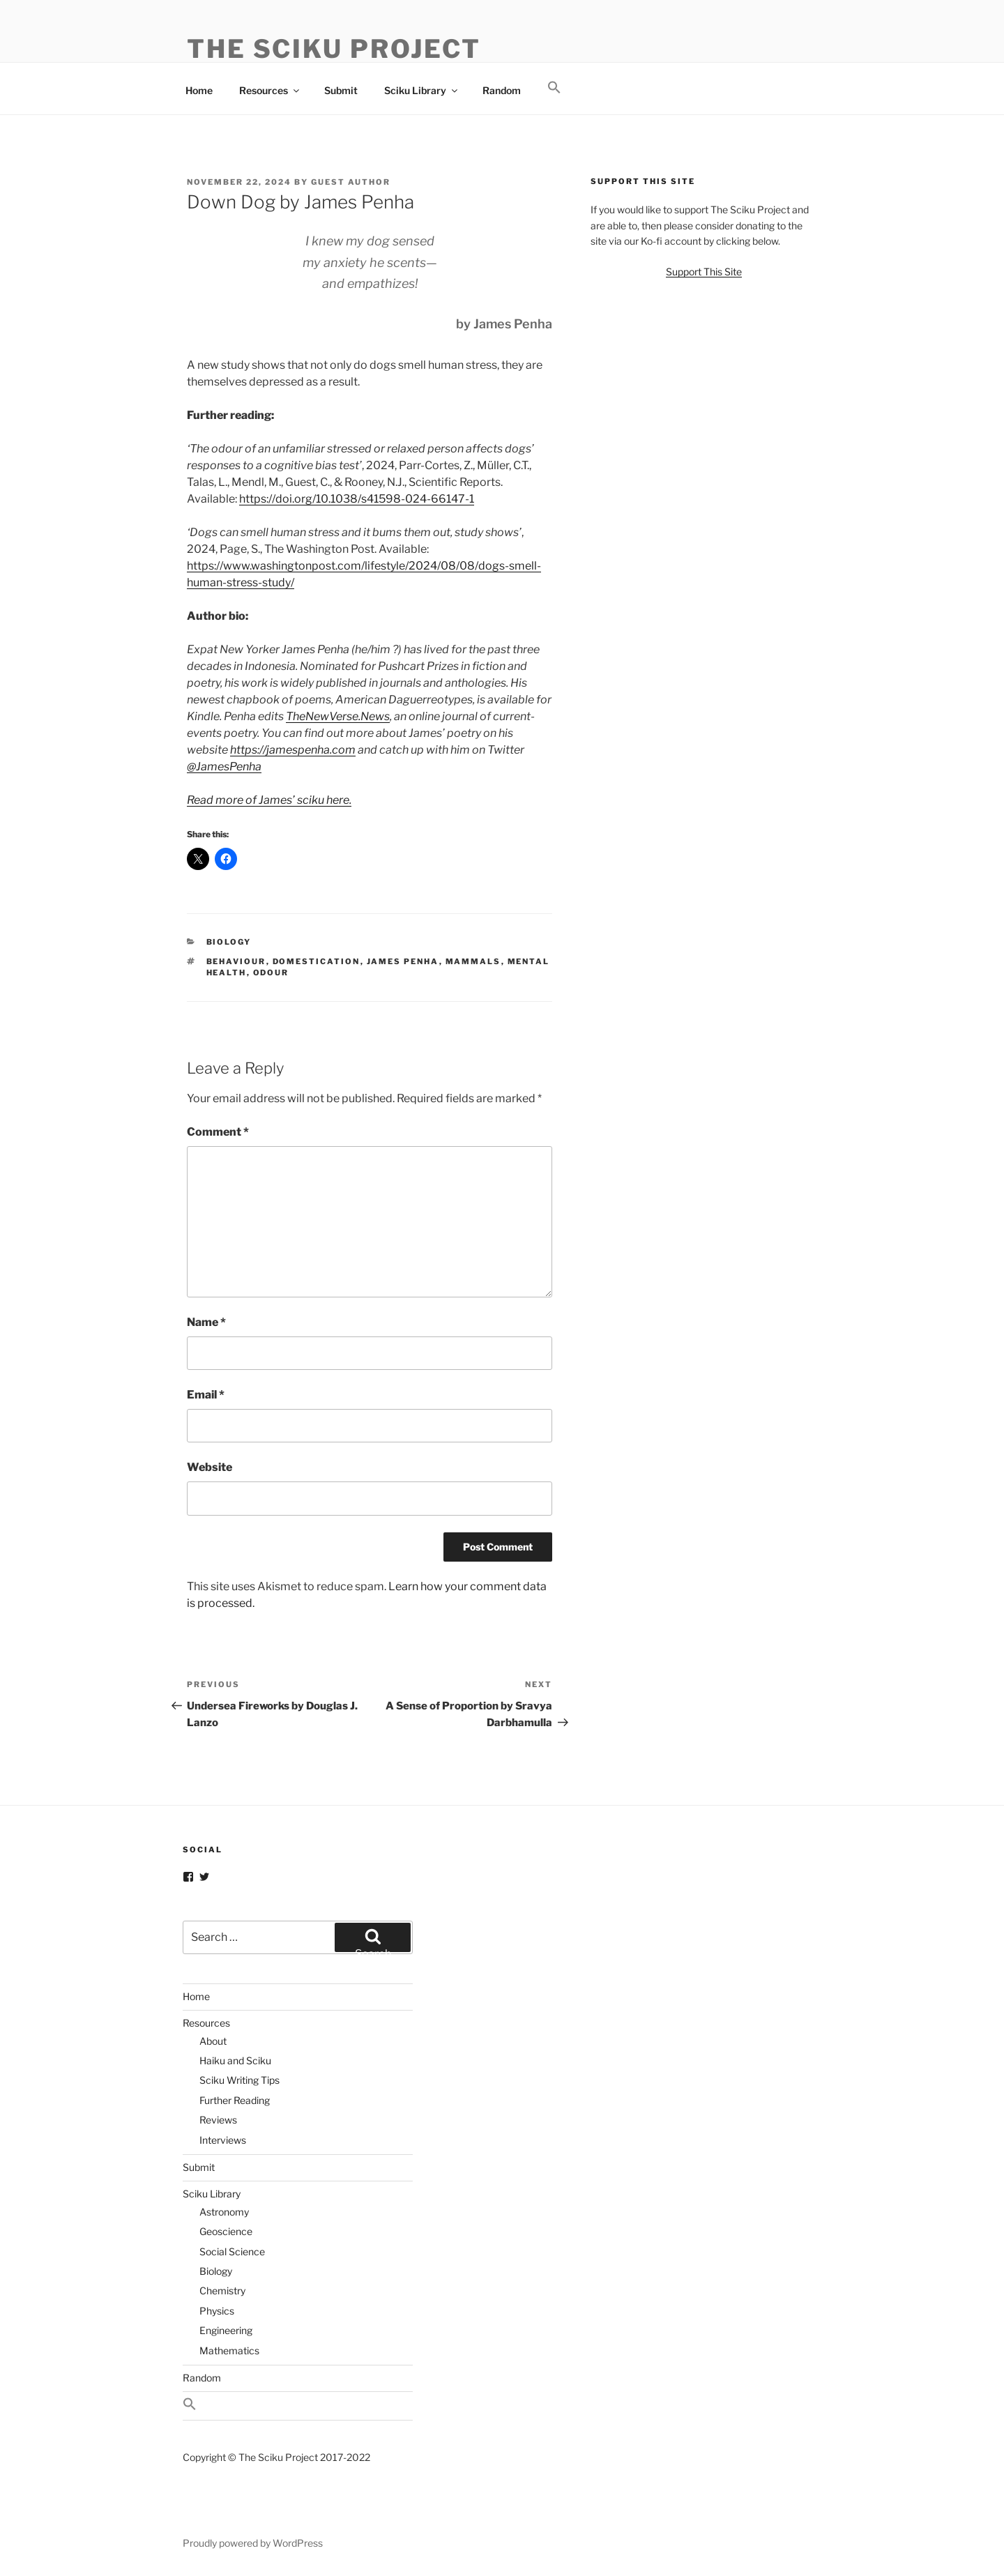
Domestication (316, 961)
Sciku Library (421, 90)
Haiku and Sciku (235, 2060)
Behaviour (236, 961)
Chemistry (222, 2290)
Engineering (225, 2330)
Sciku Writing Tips (239, 2080)
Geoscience (225, 2231)
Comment (218, 1131)
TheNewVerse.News (338, 716)
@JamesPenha (224, 766)
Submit (341, 90)
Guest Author (350, 182)
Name (206, 1322)
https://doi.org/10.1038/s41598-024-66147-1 (356, 498)
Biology (229, 942)
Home (199, 90)
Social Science (232, 2251)
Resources (270, 90)
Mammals (473, 961)
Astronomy (224, 2212)
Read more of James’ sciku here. (269, 800)
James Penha (403, 961)
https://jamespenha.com (293, 749)
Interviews (222, 2140)
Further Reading (234, 2100)
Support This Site (704, 271)
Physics (216, 2311)
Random (501, 90)
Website (209, 1467)
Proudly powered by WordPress (253, 2543)
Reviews (218, 2120)
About (213, 2041)
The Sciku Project (334, 48)
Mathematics (229, 2350)
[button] (554, 87)
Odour (271, 972)
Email (206, 1394)
